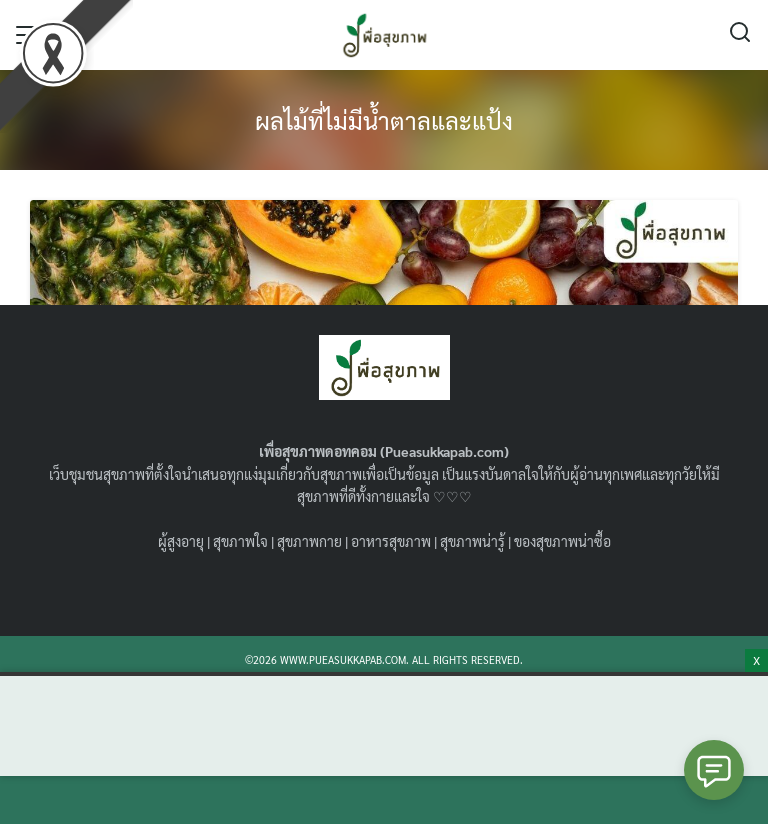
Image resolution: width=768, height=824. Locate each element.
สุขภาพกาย (309, 541)
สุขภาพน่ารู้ (472, 541)
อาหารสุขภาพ (391, 541)
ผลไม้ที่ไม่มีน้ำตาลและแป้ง (384, 120)
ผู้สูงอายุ (181, 541)
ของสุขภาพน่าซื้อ (562, 541)
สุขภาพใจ (240, 541)
